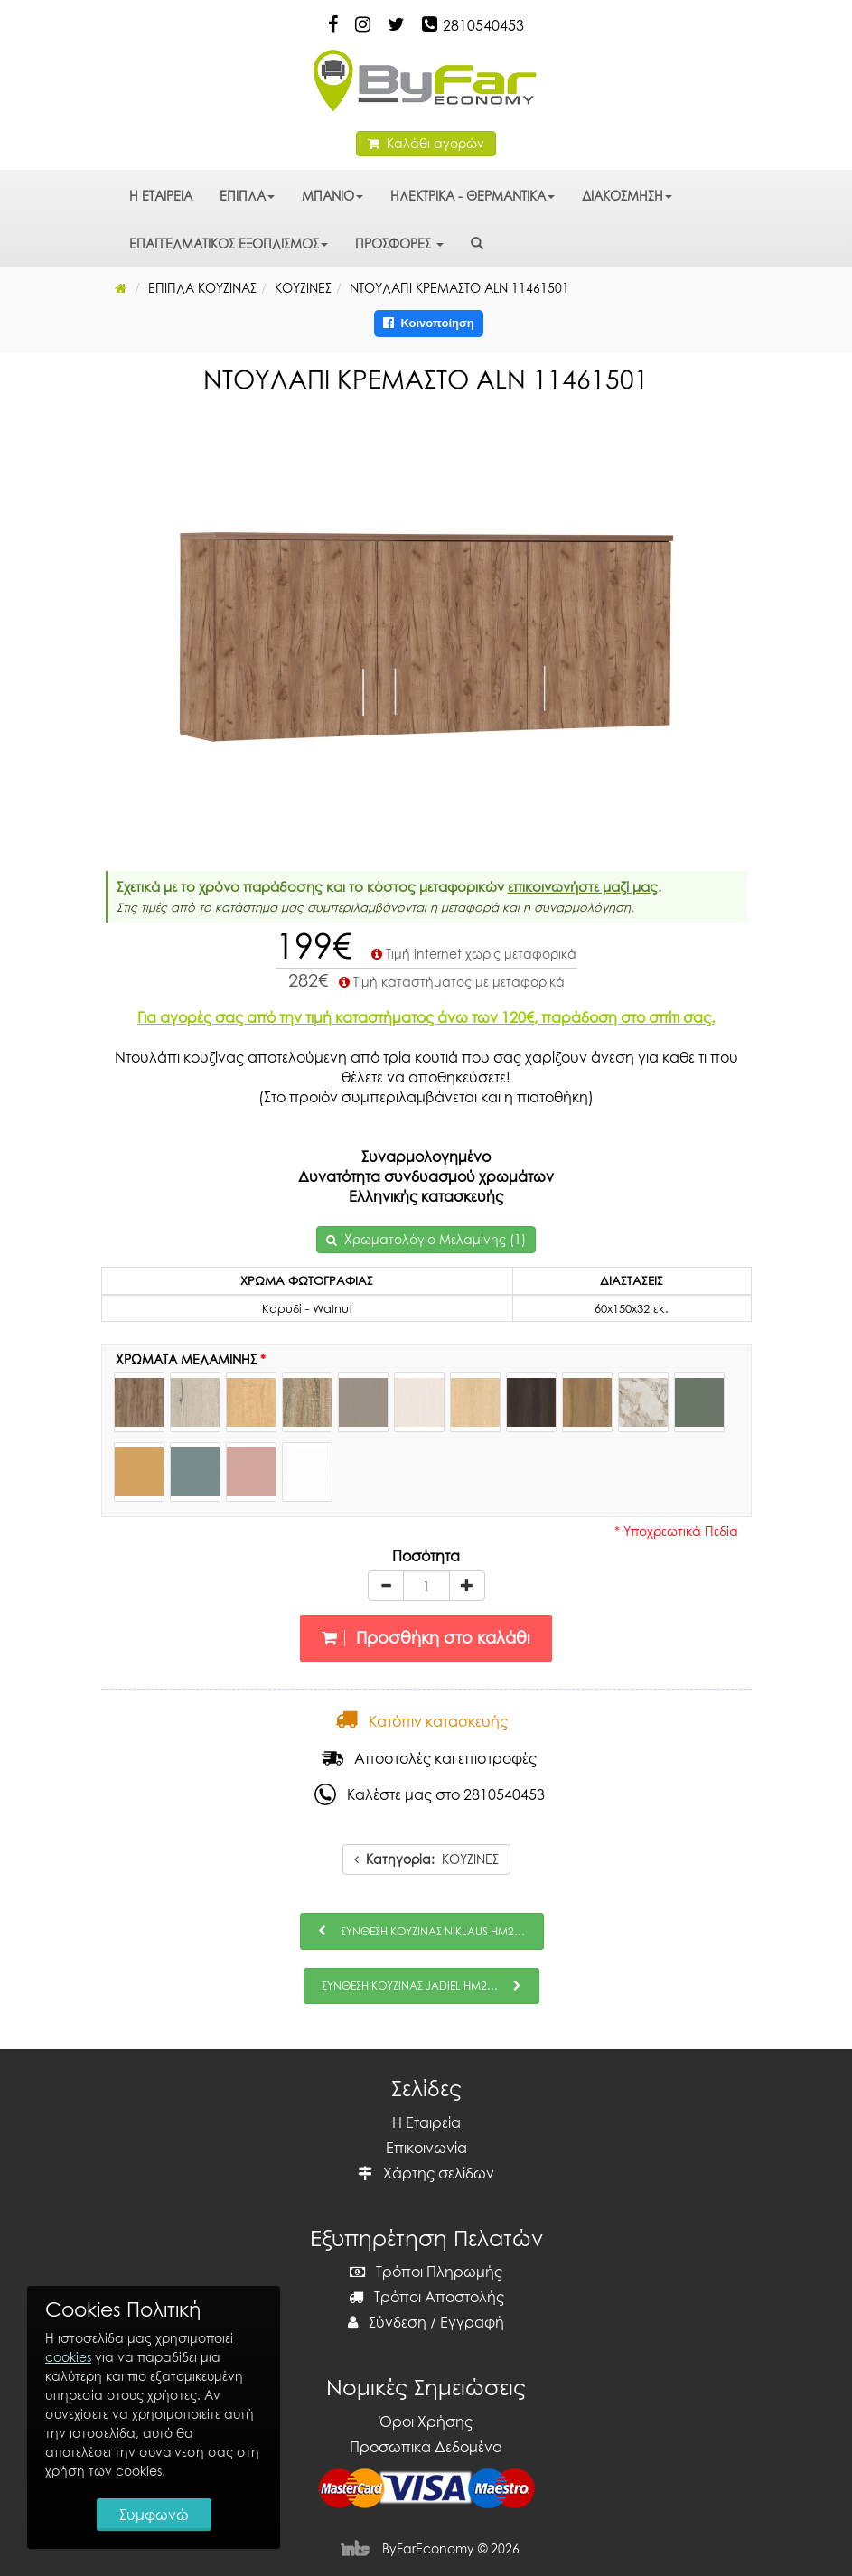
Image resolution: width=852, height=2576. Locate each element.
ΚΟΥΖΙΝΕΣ (426, 1859)
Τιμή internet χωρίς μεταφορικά (472, 953)
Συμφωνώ (154, 2515)
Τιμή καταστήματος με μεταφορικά (450, 981)
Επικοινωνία (426, 2148)
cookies (68, 2357)
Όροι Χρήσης (426, 2421)
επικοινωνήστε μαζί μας (583, 886)
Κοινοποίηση (428, 323)
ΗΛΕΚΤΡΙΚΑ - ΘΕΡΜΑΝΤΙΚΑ (472, 195)
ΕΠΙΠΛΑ (247, 195)
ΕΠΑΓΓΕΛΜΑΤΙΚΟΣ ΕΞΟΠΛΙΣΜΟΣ (228, 243)
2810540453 (483, 25)
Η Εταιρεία (426, 2122)
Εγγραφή (472, 2322)
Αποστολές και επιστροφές (429, 1758)
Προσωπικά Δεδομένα (426, 2447)
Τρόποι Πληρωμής (426, 2271)
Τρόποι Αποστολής (426, 2297)
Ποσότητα (426, 1556)
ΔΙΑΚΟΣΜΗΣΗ (627, 195)
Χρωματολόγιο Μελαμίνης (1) (435, 1239)
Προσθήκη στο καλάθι (426, 1637)
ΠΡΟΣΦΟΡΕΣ (399, 243)
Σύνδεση (387, 2322)
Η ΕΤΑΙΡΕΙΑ (160, 195)
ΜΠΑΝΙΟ (332, 195)
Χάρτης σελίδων (426, 2173)
